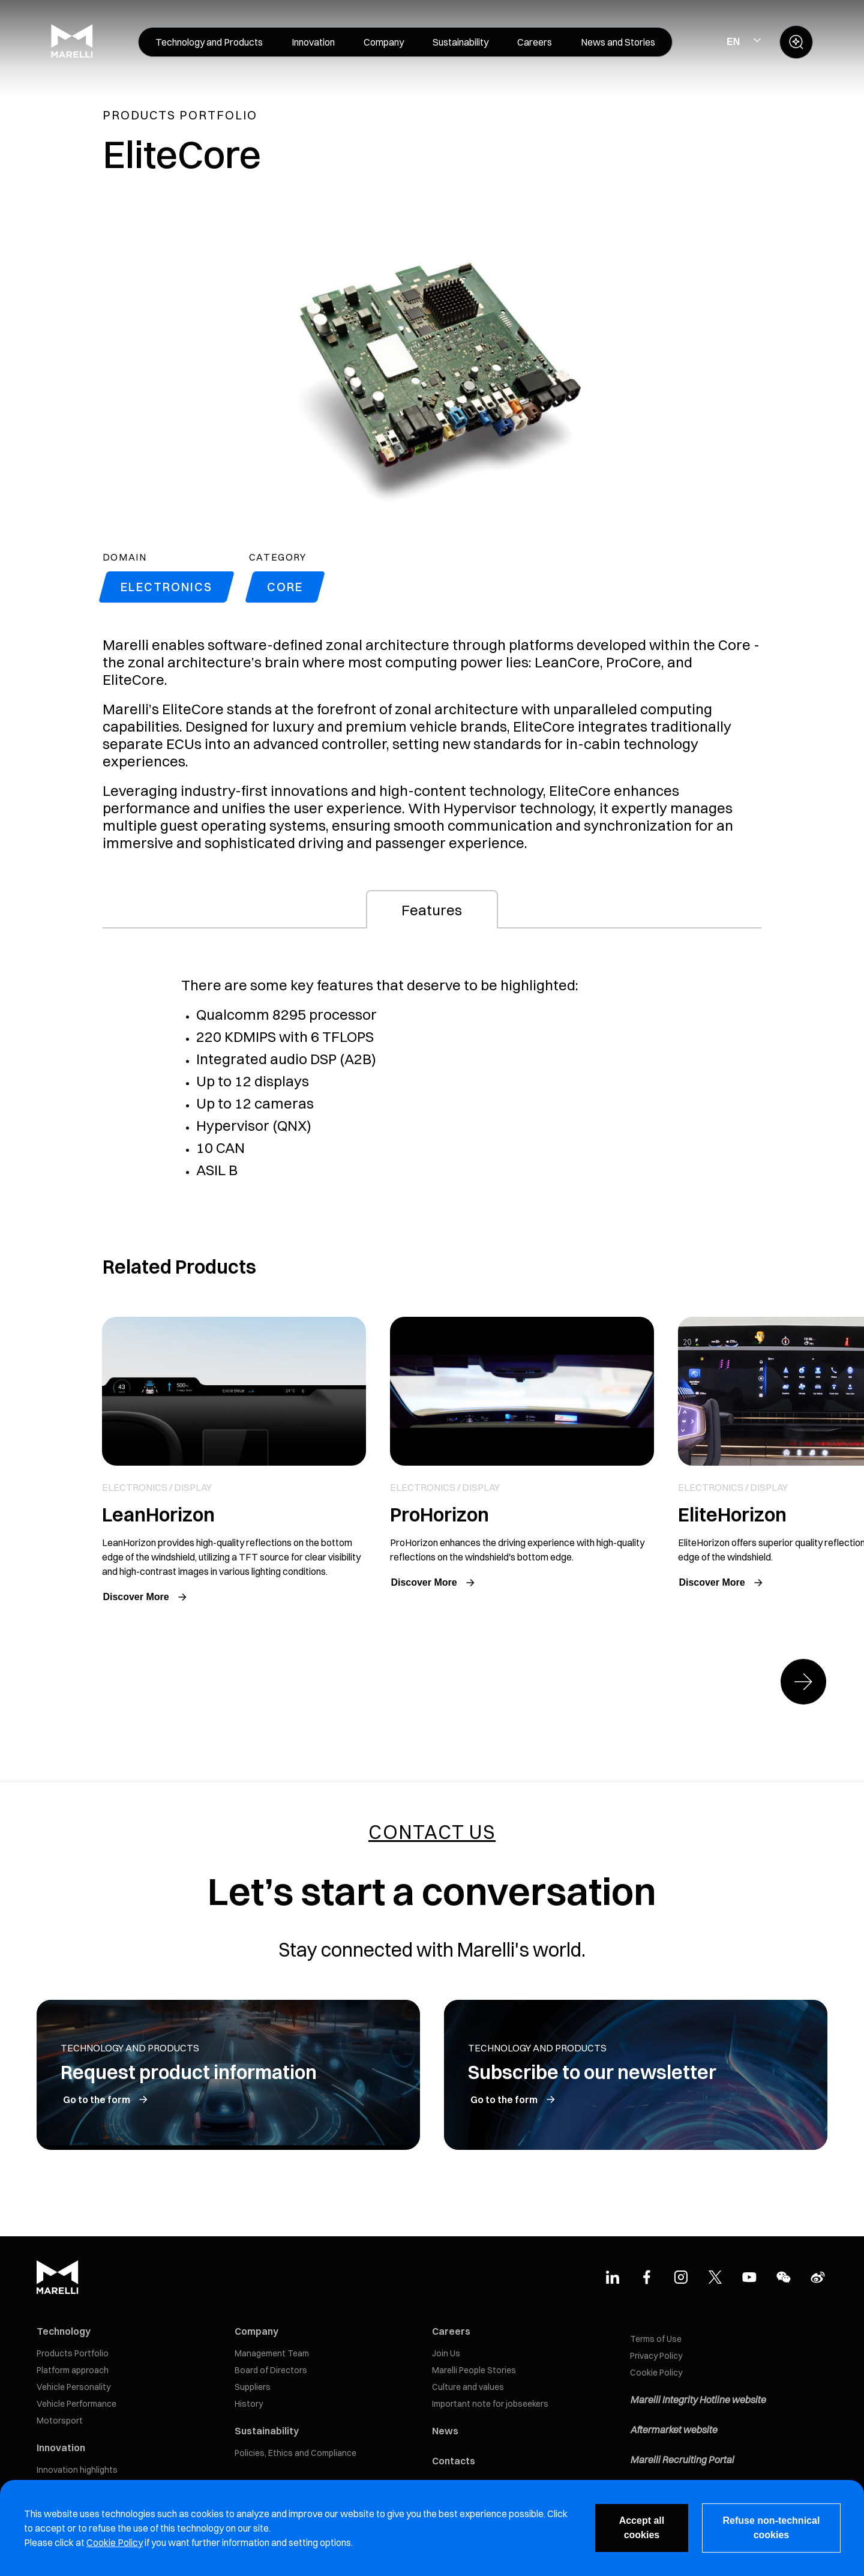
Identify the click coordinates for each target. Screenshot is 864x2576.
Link (234, 1462)
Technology (64, 2331)
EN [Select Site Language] (733, 42)
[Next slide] (803, 1682)
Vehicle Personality (73, 2387)
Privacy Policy (656, 2356)
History (249, 2404)
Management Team (272, 2353)
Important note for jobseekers (490, 2404)
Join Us (446, 2353)
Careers (451, 2331)
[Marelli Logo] (72, 55)
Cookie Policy (656, 2372)
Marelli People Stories (474, 2370)
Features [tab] (431, 910)
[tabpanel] (432, 1092)
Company (256, 2331)
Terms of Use (656, 2339)
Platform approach (73, 2370)
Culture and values (468, 2387)
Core (285, 586)
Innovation (61, 2448)
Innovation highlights (77, 2470)
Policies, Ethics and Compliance (295, 2453)
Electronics (166, 586)
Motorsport (60, 2420)
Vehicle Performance (76, 2404)
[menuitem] (209, 42)
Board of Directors (271, 2370)
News (445, 2431)
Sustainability (267, 2431)
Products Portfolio (73, 2353)
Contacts (453, 2461)
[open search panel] (796, 42)
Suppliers (253, 2387)
